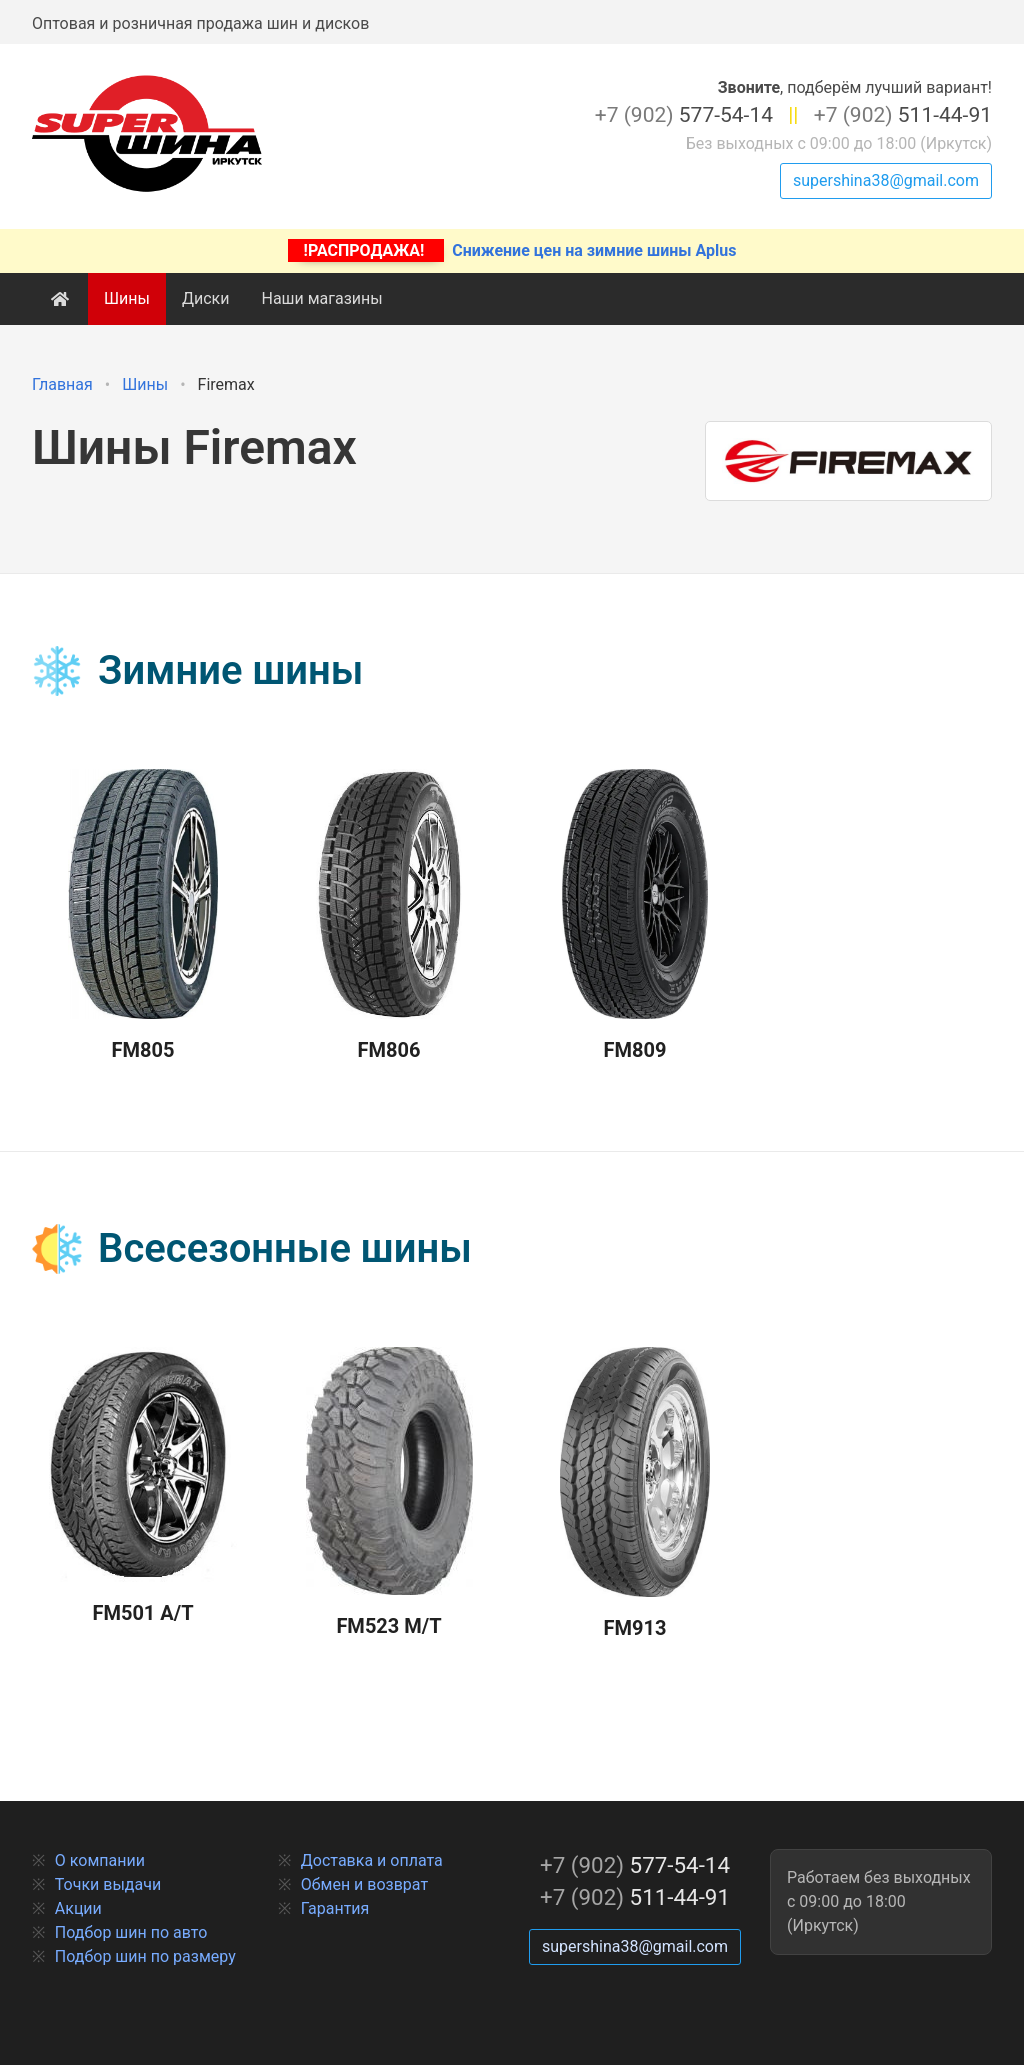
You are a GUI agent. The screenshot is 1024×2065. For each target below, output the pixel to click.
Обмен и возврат (364, 1884)
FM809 (635, 916)
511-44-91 (903, 115)
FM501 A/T (143, 1486)
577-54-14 (684, 115)
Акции (78, 1908)
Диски (206, 298)
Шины (127, 298)
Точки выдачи (108, 1884)
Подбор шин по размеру (145, 1956)
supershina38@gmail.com (886, 180)
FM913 (634, 1494)
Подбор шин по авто (131, 1932)
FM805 (143, 916)
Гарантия (335, 1908)
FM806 (389, 916)
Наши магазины (321, 298)
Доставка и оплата (372, 1860)
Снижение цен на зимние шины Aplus (512, 250)
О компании (100, 1860)
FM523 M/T (389, 1493)
